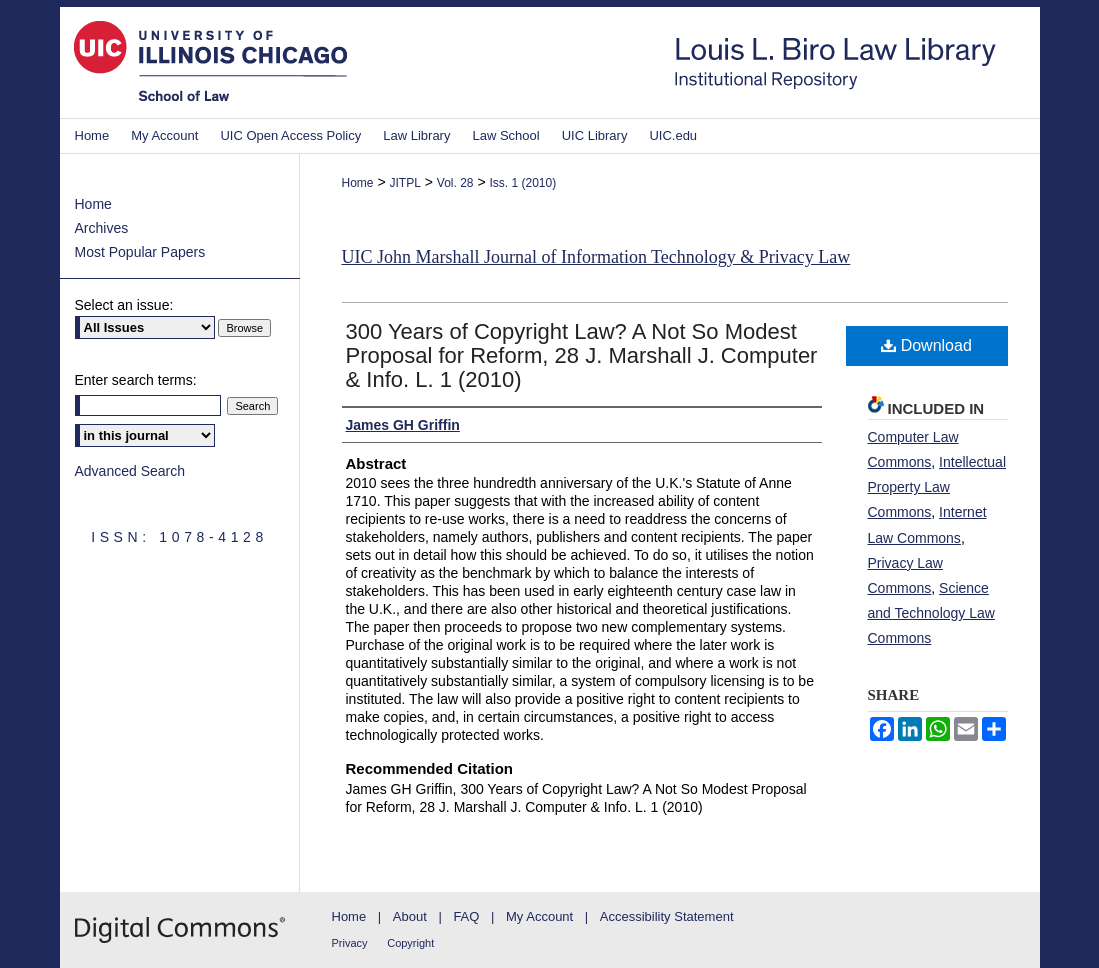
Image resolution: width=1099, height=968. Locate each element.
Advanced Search (130, 471)
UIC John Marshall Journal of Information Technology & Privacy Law (596, 257)
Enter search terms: (136, 380)
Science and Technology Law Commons (931, 613)
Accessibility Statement (667, 916)
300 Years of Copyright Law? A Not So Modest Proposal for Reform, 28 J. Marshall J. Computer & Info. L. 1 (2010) (582, 355)
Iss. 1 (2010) (522, 183)
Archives (102, 228)
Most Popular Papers (140, 252)
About (410, 916)
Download (926, 345)
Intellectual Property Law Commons (937, 487)
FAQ (466, 916)
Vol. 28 (455, 183)
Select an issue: (124, 305)
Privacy (350, 943)
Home (358, 183)
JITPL (404, 183)
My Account (539, 916)
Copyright (410, 943)
